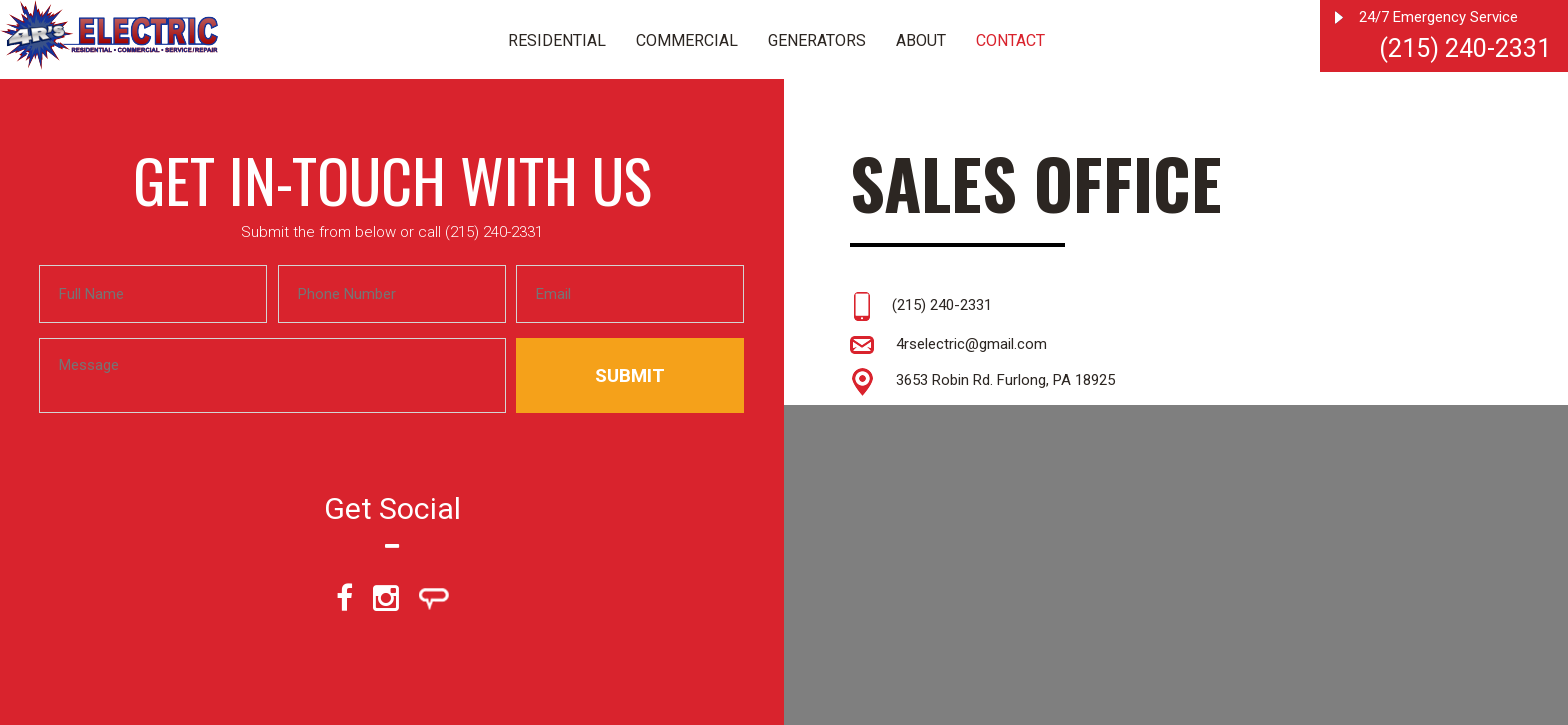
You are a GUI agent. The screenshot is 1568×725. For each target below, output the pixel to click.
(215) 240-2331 (1465, 48)
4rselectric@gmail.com (948, 344)
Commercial (687, 40)
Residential (557, 40)
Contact (1010, 40)
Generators (817, 40)
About (921, 40)
